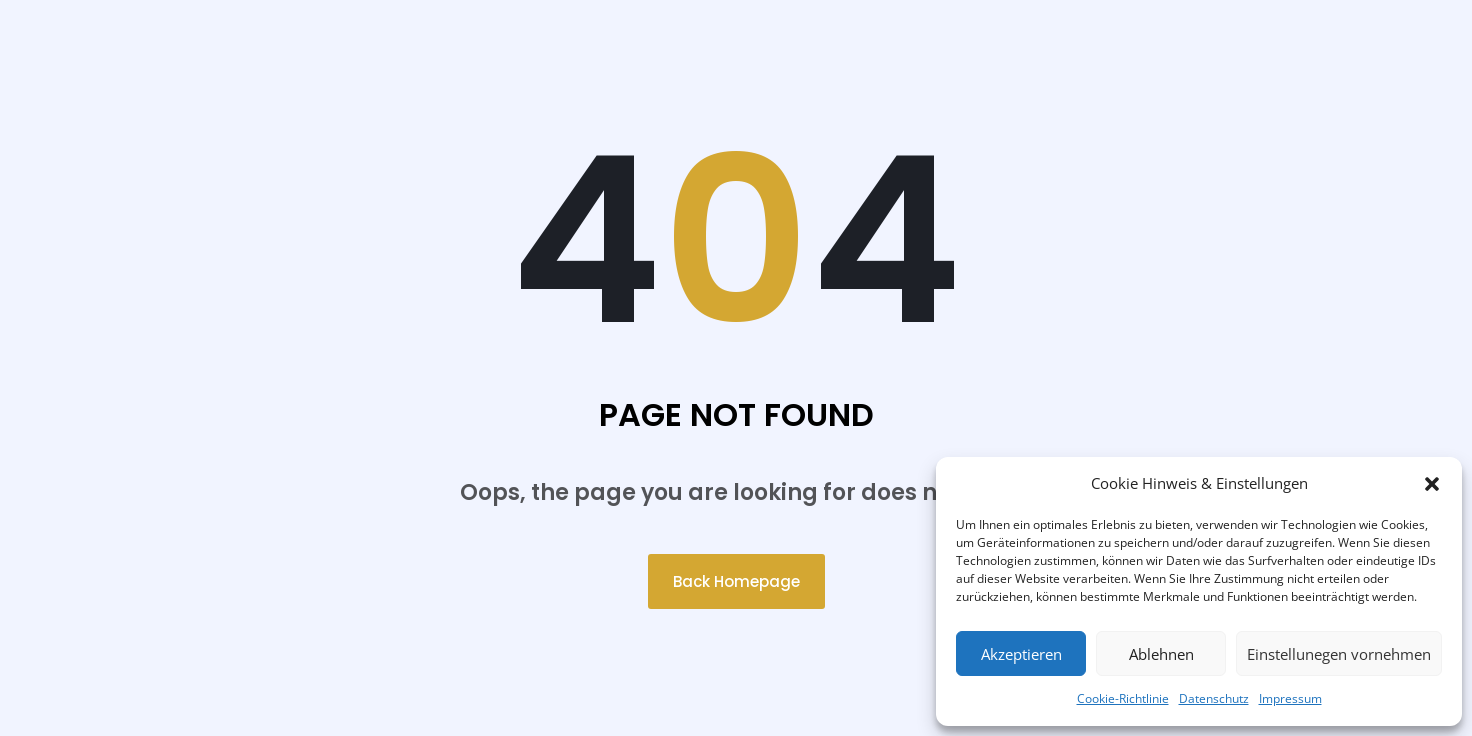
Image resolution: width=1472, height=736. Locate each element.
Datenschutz (1214, 698)
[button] (1432, 484)
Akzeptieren (1021, 654)
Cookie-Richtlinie (1123, 698)
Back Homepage (736, 581)
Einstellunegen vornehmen (1339, 654)
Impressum (1290, 698)
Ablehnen (1161, 654)
